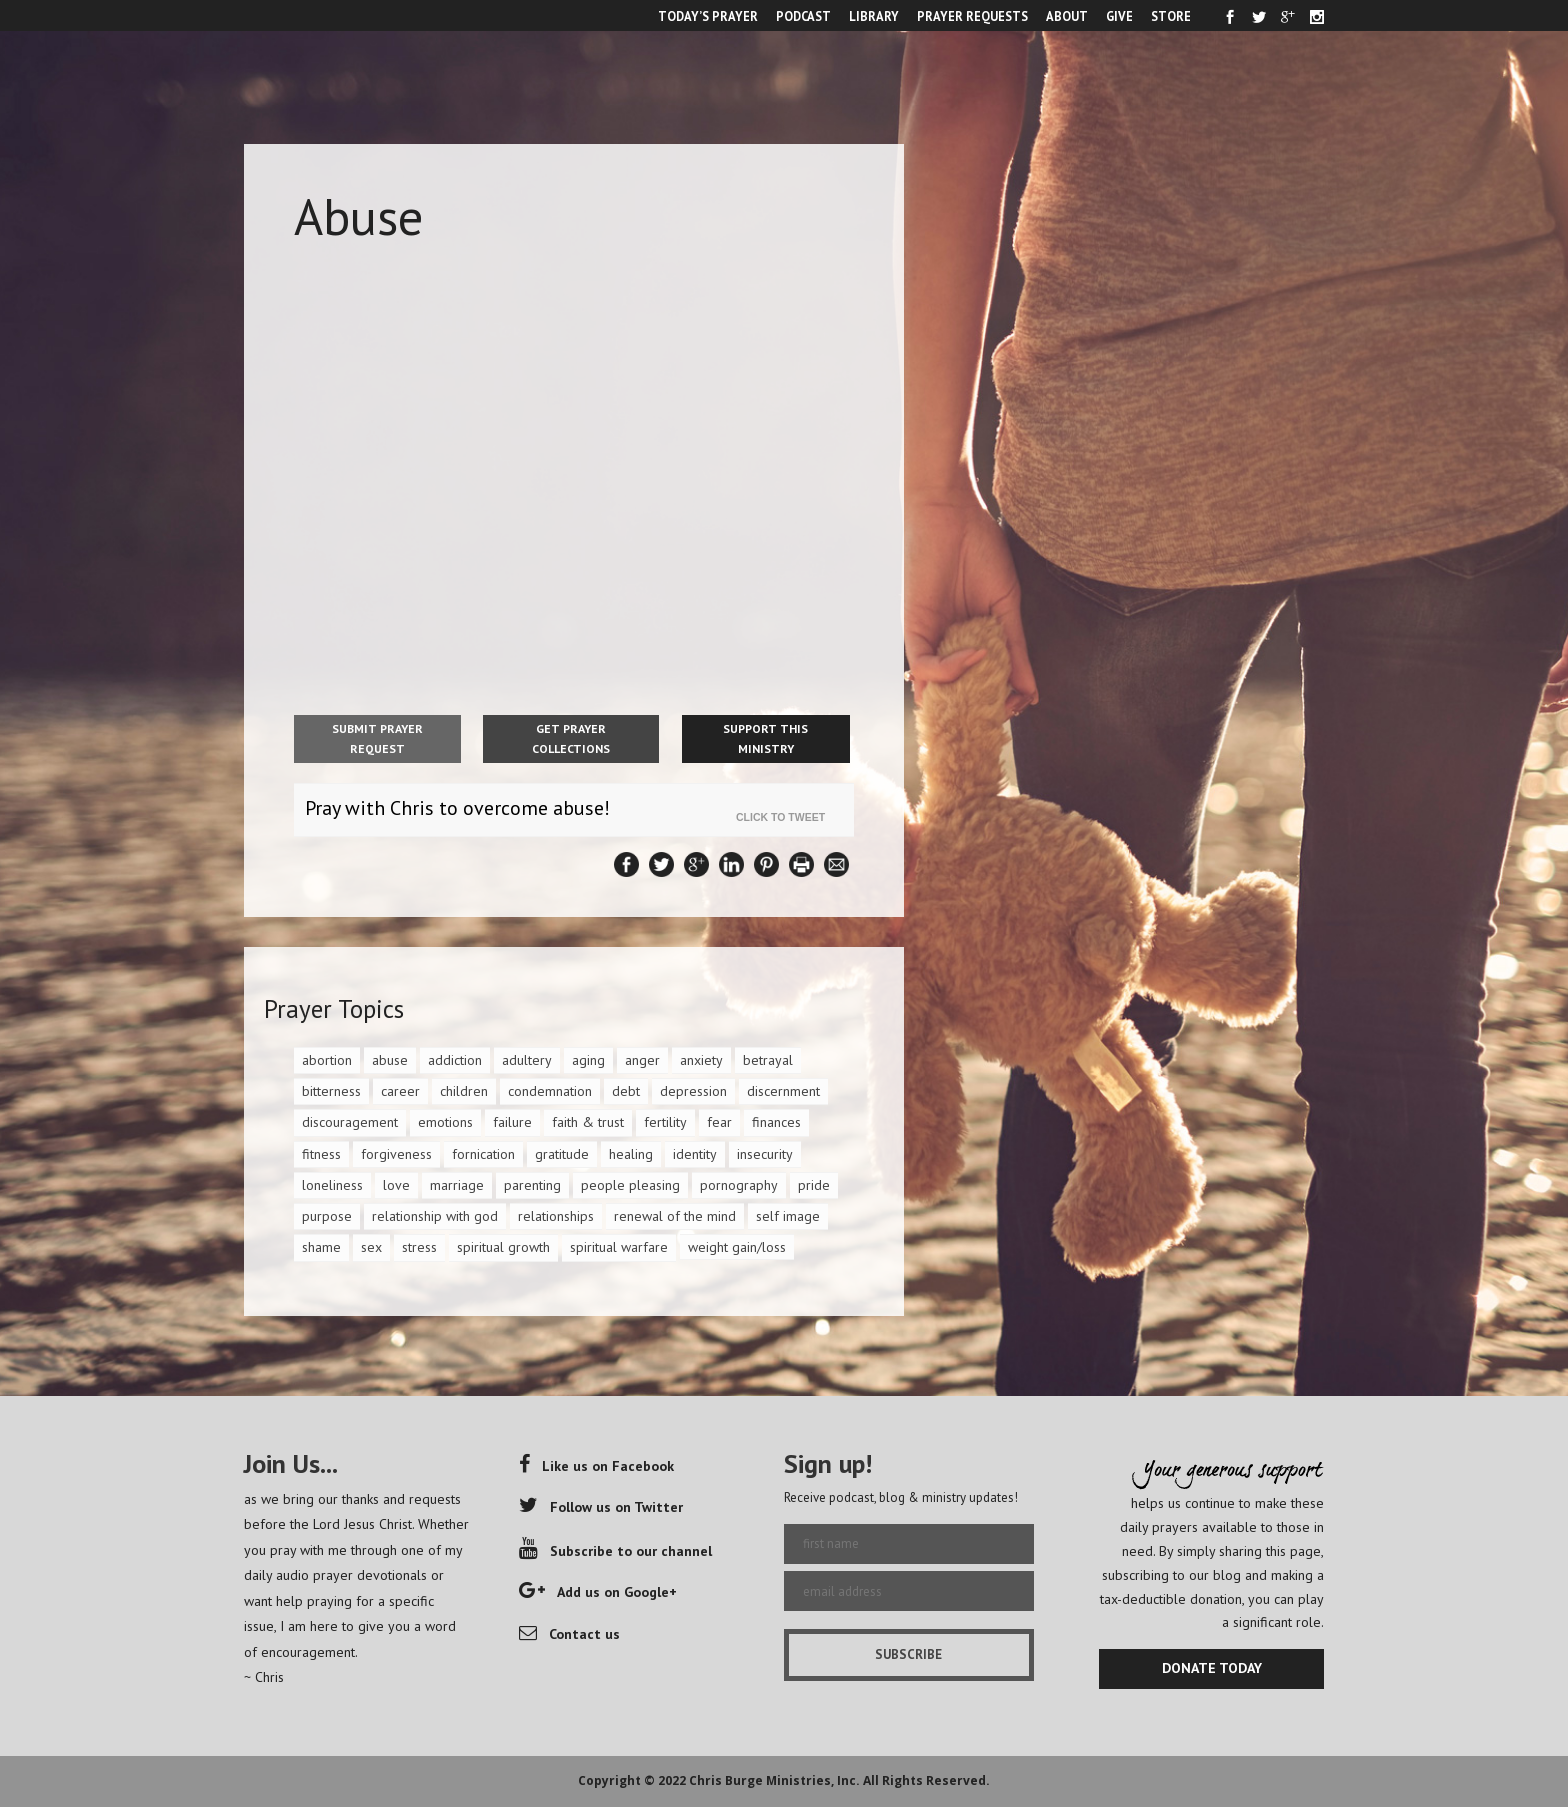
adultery (527, 1060)
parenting (532, 1185)
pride (814, 1185)
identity (695, 1154)
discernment (783, 1091)
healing (631, 1154)
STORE (1171, 16)
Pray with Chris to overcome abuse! (457, 808)
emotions (445, 1122)
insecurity (765, 1154)
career (400, 1091)
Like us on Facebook (596, 1466)
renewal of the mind (675, 1216)
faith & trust (588, 1122)
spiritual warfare (619, 1247)
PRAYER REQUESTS (972, 16)
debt (626, 1091)
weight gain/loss (737, 1247)
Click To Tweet (785, 817)
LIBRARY (874, 16)
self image (788, 1216)
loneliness (332, 1185)
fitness (321, 1154)
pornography (739, 1185)
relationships (556, 1216)
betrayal (768, 1060)
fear (719, 1122)
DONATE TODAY (1212, 1668)
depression (693, 1091)
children (464, 1091)
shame (321, 1247)
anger (642, 1060)
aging (588, 1060)
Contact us (569, 1634)
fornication (483, 1154)
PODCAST (803, 16)
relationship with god (435, 1216)
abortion (327, 1060)
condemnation (550, 1091)
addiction (455, 1060)
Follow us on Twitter (601, 1507)
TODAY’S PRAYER (708, 16)
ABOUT (1067, 16)
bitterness (331, 1091)
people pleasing (630, 1185)
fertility (665, 1122)
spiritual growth (503, 1247)
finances (776, 1122)
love (396, 1185)
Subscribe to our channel (615, 1551)
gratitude (562, 1154)
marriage (457, 1185)
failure (512, 1122)
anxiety (701, 1060)
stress (419, 1247)
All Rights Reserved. (926, 1780)
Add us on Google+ (598, 1592)
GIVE (1119, 16)
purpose (327, 1216)
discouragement (350, 1122)
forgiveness (396, 1154)
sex (371, 1247)
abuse (390, 1060)
